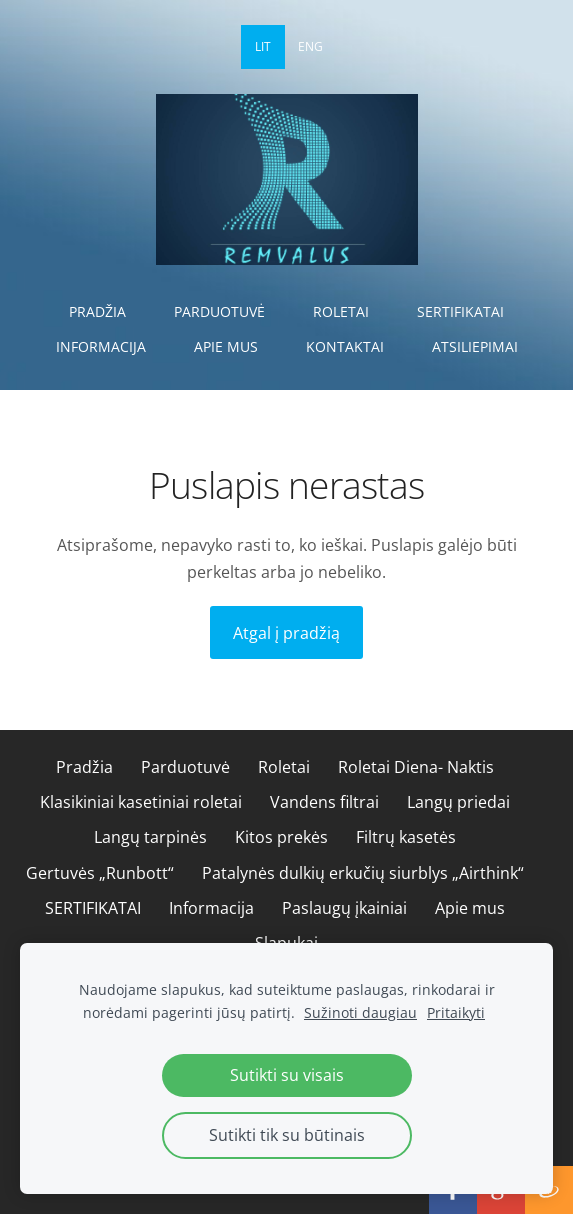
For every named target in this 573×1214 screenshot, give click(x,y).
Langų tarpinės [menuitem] (150, 837)
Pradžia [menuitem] (97, 311)
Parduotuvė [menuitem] (219, 311)
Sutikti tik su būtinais (287, 1135)
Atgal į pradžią (286, 633)
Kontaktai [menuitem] (345, 346)
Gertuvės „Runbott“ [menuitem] (100, 873)
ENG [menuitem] (310, 46)
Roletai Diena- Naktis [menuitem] (416, 767)
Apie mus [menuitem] (226, 346)
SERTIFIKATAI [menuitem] (460, 311)
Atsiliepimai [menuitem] (475, 346)
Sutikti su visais (287, 1075)
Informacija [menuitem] (101, 346)
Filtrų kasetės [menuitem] (406, 837)
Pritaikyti (456, 1012)
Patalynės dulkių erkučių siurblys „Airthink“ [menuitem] (363, 873)
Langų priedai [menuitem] (458, 802)
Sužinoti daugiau (360, 1012)
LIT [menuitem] (263, 46)
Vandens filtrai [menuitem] (324, 802)
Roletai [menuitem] (341, 311)
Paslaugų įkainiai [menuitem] (344, 908)
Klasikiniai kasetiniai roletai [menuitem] (141, 802)
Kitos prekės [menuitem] (281, 837)
